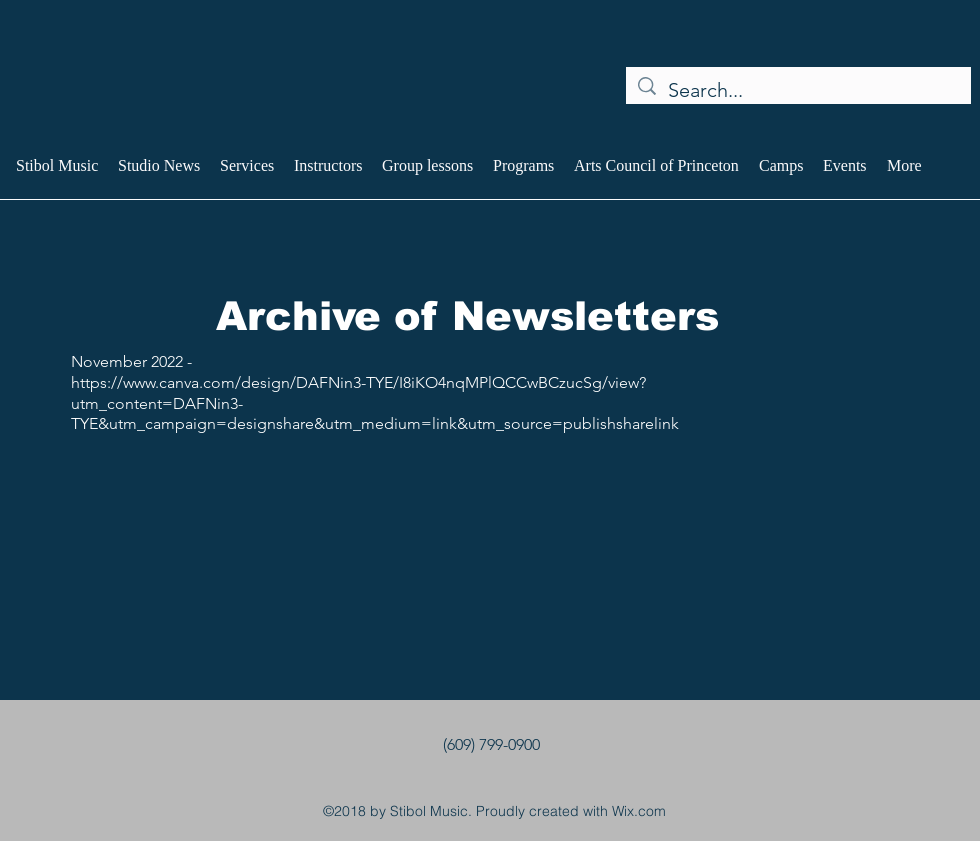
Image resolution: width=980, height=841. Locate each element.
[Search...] (798, 90)
